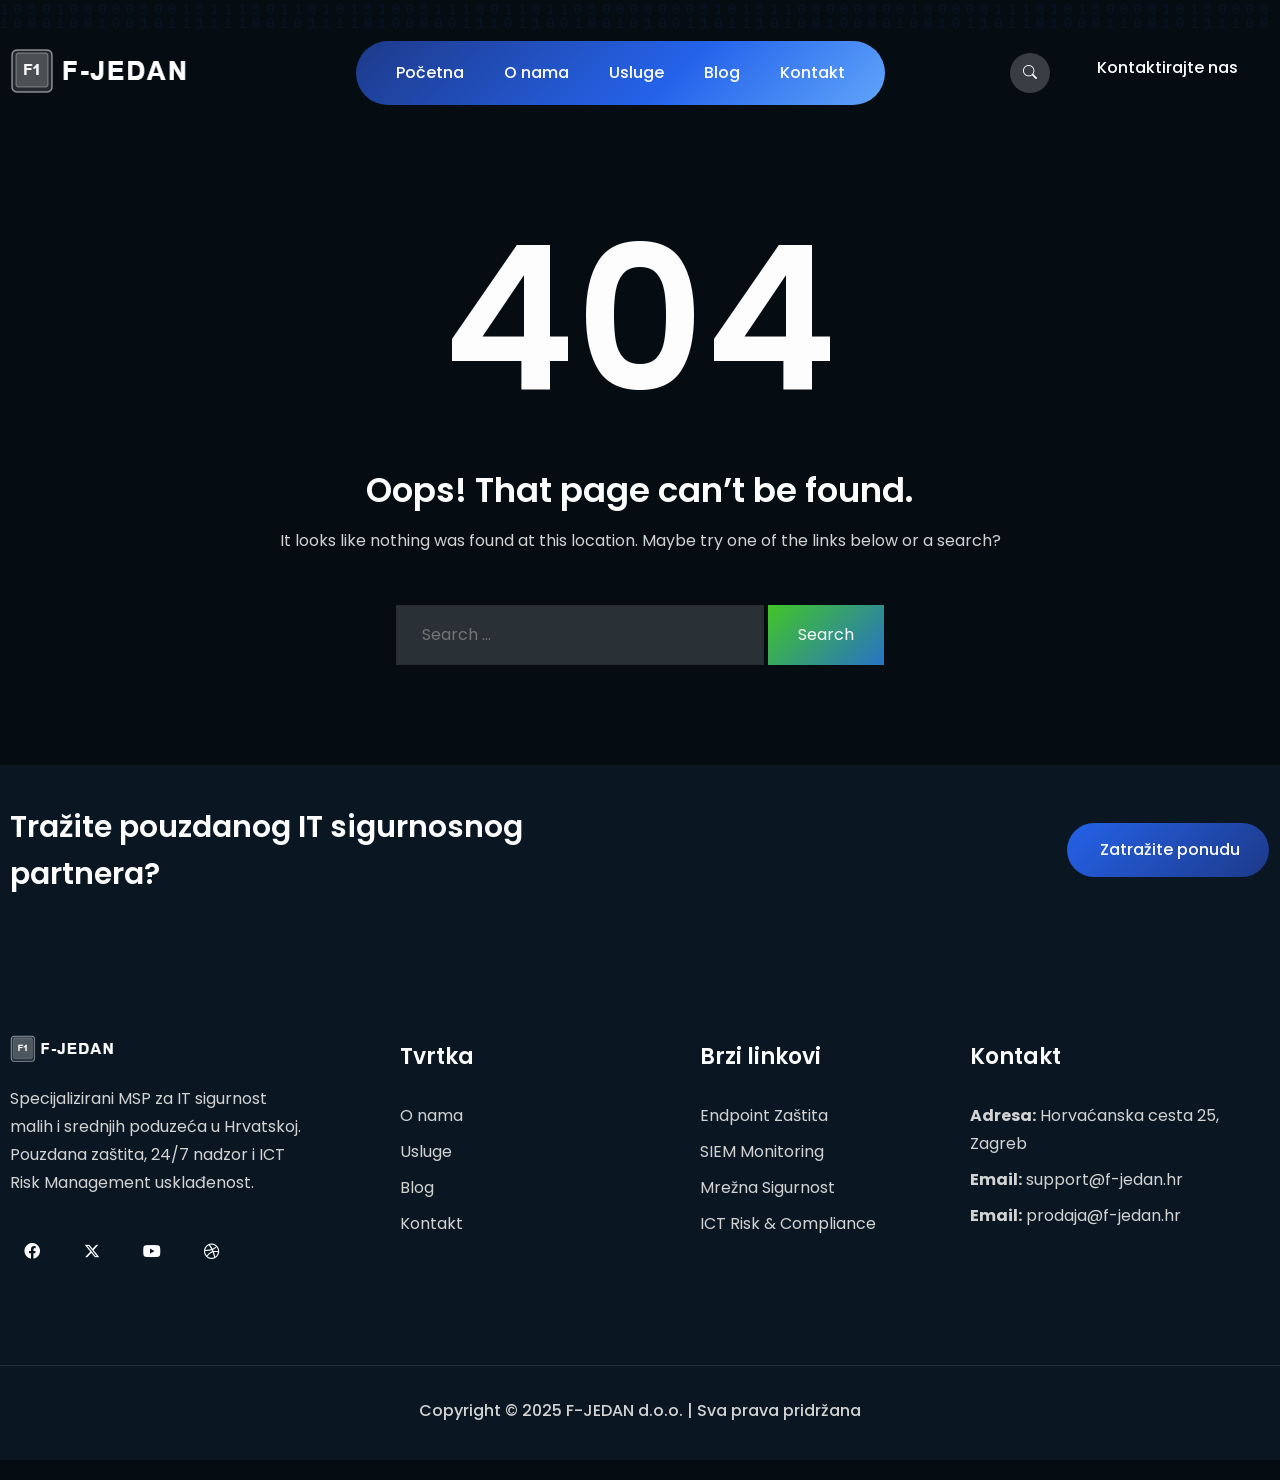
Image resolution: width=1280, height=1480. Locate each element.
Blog (722, 72)
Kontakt (812, 72)
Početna (430, 72)
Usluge (636, 72)
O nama (536, 72)
